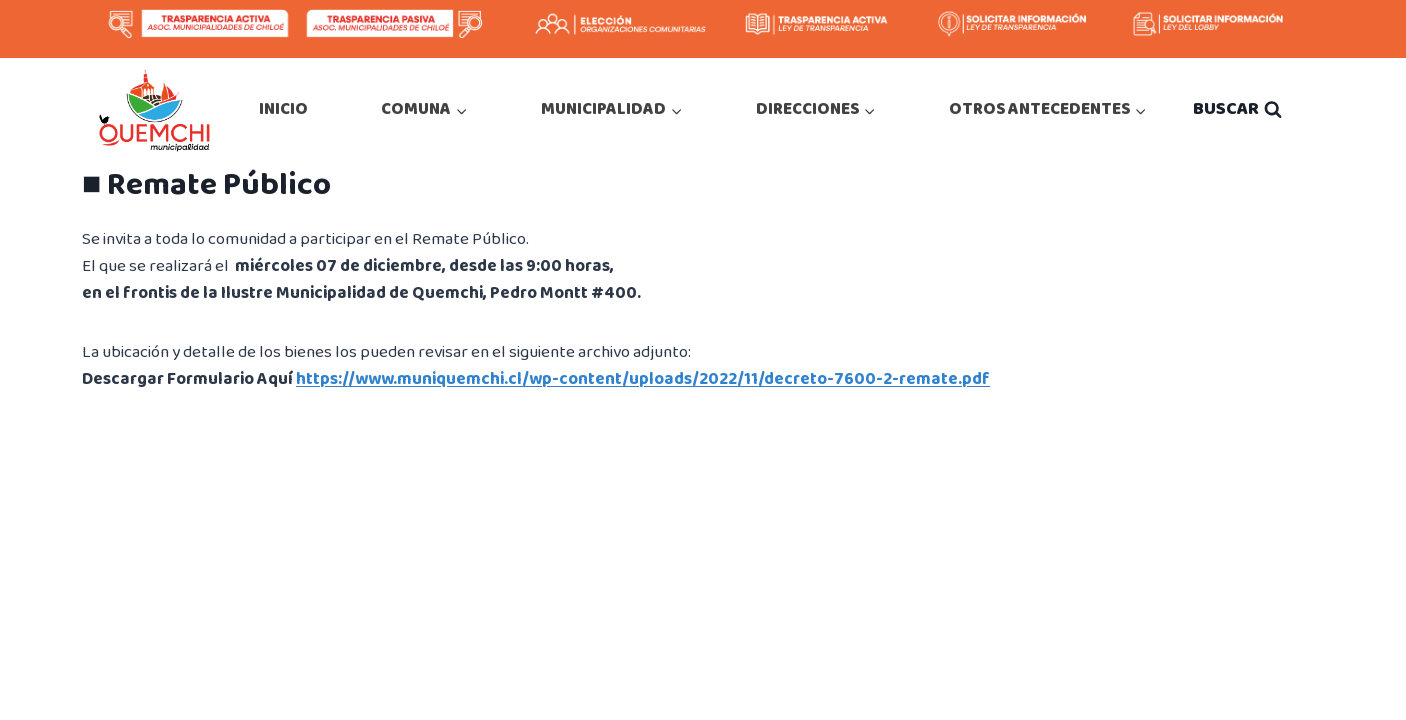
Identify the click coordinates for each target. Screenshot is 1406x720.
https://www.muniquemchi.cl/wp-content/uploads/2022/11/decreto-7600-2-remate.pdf (643, 379)
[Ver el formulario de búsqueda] (1237, 109)
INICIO (283, 109)
